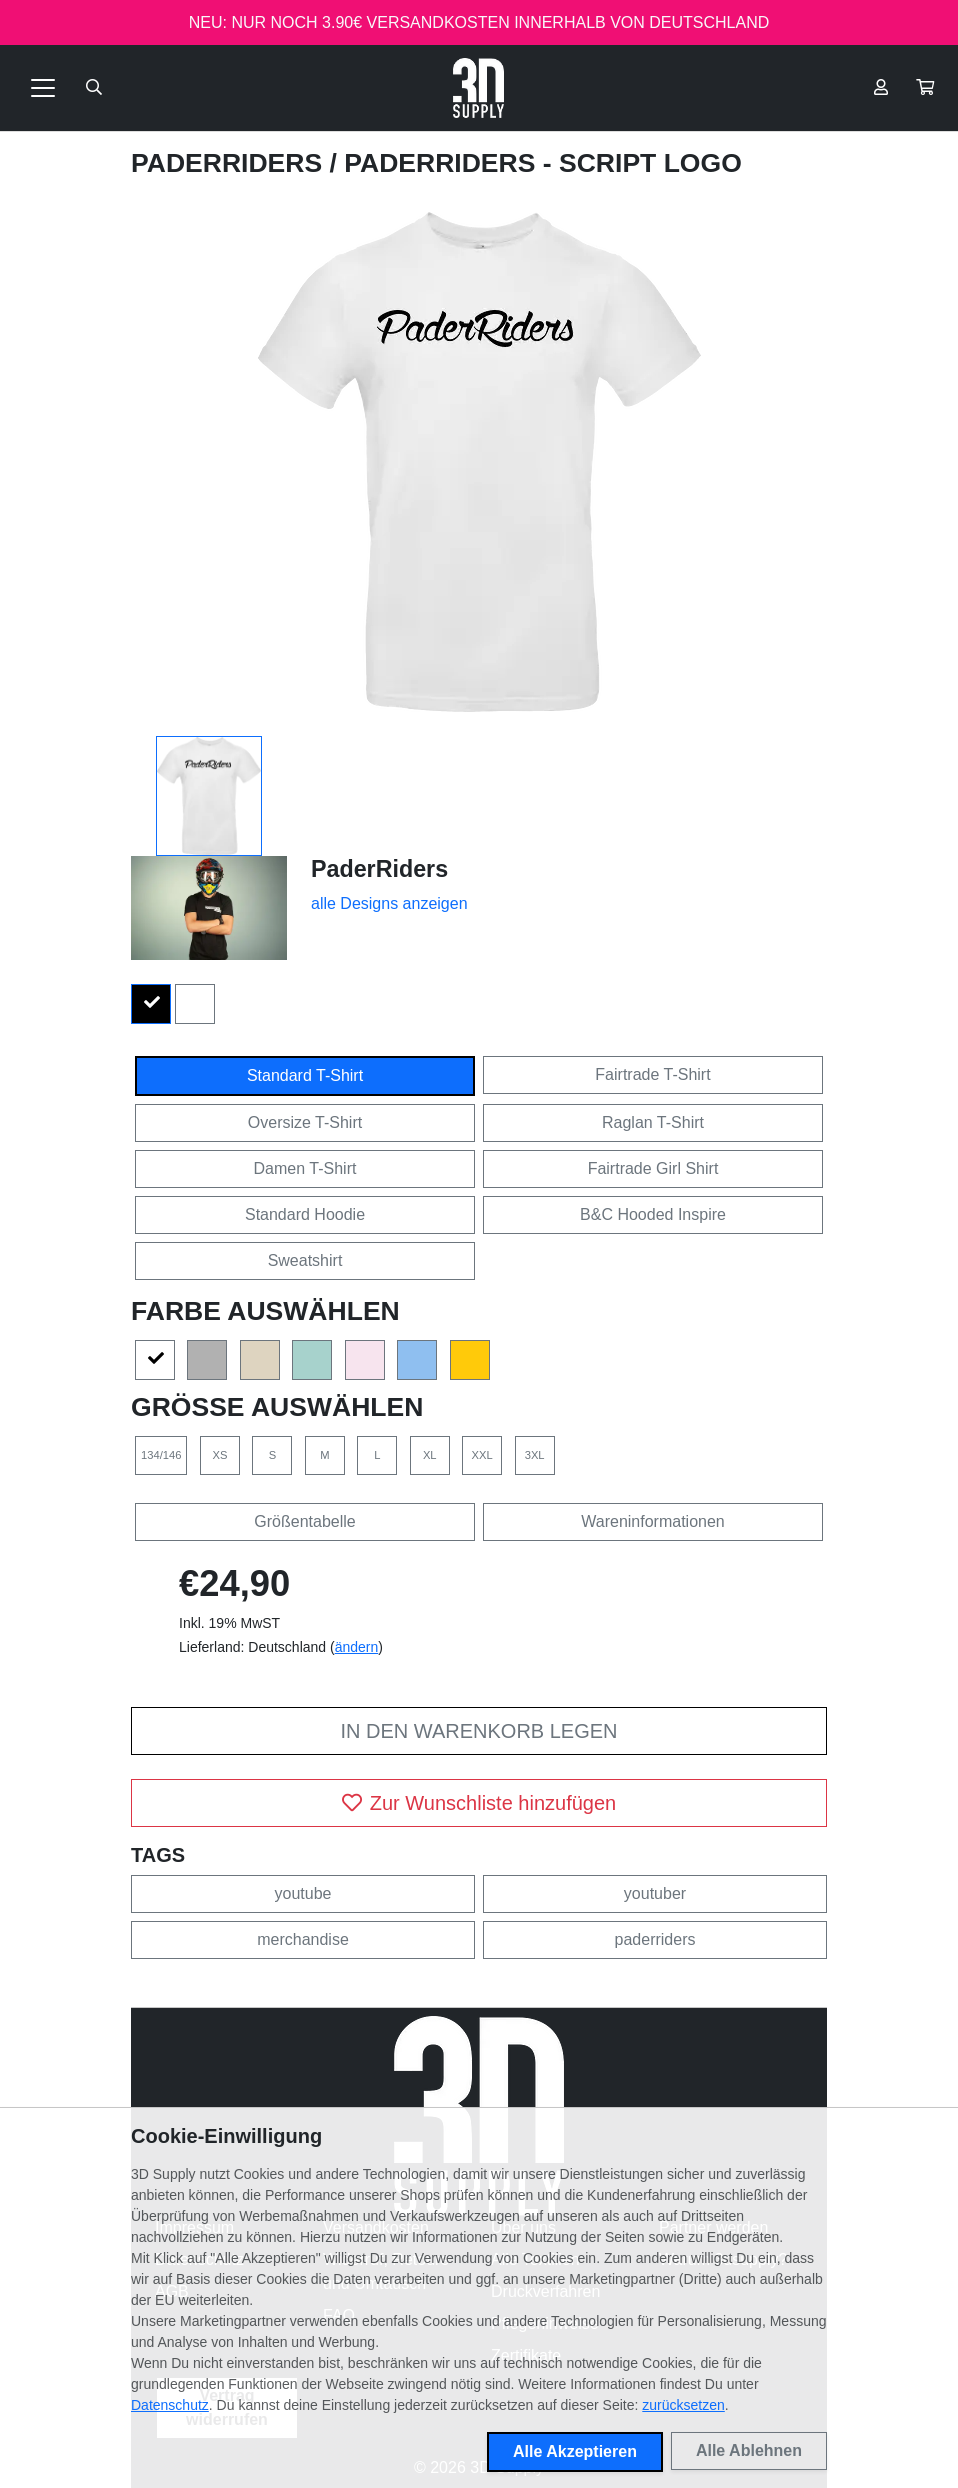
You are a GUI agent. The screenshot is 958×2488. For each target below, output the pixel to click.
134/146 (161, 1455)
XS (219, 1455)
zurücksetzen (683, 2405)
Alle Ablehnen (749, 2450)
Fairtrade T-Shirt (652, 1074)
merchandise (303, 1939)
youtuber (655, 1893)
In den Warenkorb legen (478, 1731)
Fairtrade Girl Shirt (653, 1168)
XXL (482, 1455)
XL (430, 1455)
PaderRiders (230, 163)
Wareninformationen (652, 1521)
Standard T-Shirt (305, 1075)
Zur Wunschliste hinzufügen (479, 1803)
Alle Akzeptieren (575, 2451)
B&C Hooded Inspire (653, 1214)
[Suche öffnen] (94, 88)
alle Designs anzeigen (389, 903)
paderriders (655, 1939)
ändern (357, 1647)
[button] (925, 88)
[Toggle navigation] (43, 88)
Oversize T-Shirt (305, 1122)
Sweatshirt (305, 1260)
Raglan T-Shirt (653, 1122)
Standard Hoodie (305, 1214)
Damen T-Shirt (305, 1168)
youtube (303, 1893)
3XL (535, 1455)
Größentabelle (304, 1521)
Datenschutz (170, 2405)
